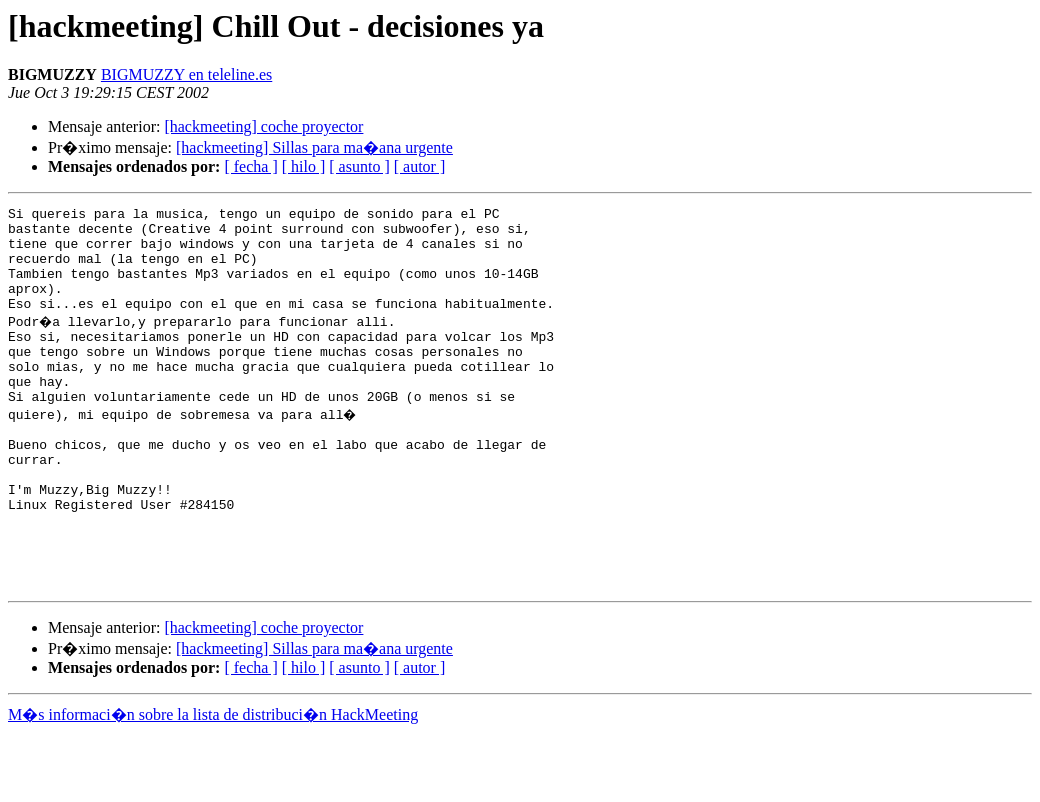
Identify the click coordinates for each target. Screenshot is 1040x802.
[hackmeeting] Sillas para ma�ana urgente (314, 147)
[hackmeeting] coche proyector (263, 126)
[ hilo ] (304, 166)
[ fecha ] (250, 166)
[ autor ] (420, 166)
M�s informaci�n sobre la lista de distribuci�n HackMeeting (213, 783)
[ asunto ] (359, 166)
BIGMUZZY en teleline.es (186, 74)
